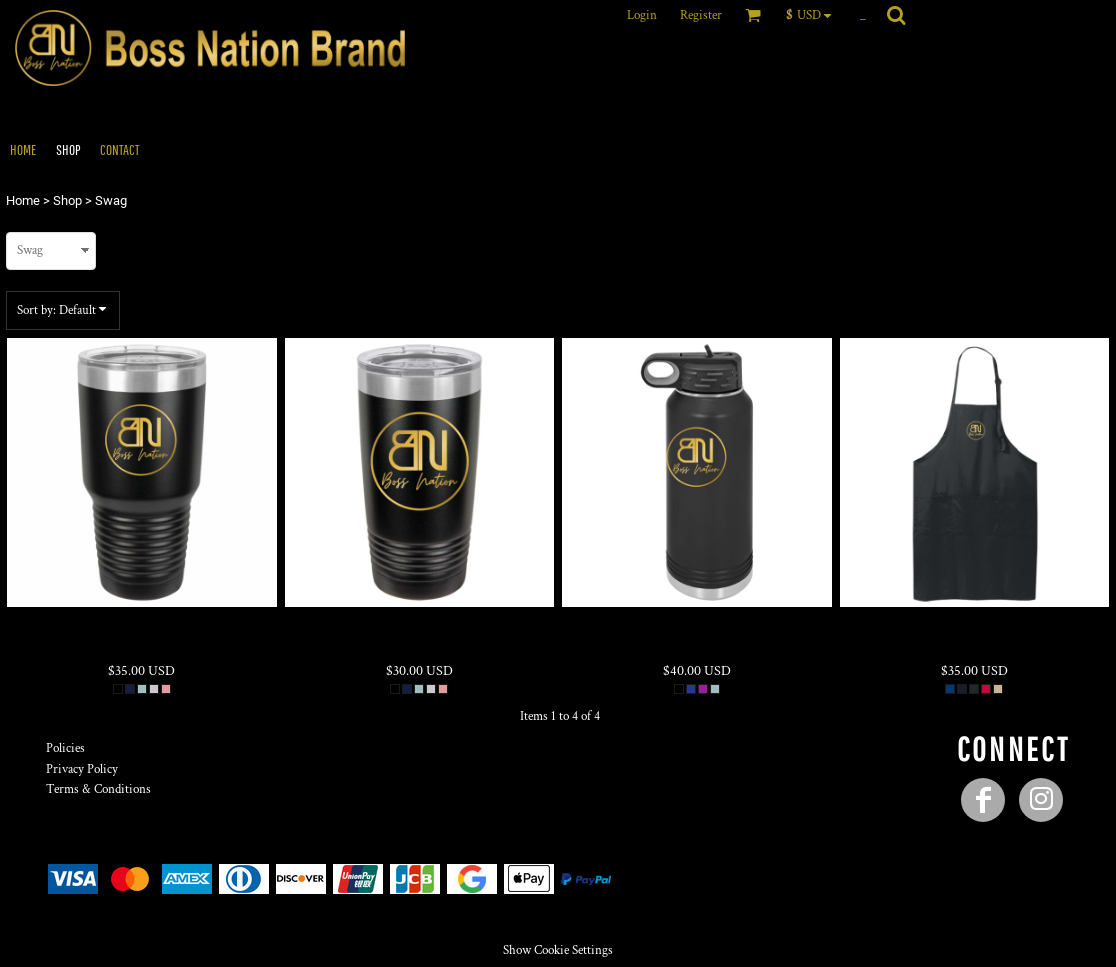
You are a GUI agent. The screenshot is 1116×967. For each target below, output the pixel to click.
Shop (67, 200)
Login (642, 15)
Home (23, 200)
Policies (65, 748)
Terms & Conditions (98, 789)
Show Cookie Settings (558, 950)
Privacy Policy (82, 769)
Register (701, 15)
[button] (813, 15)
